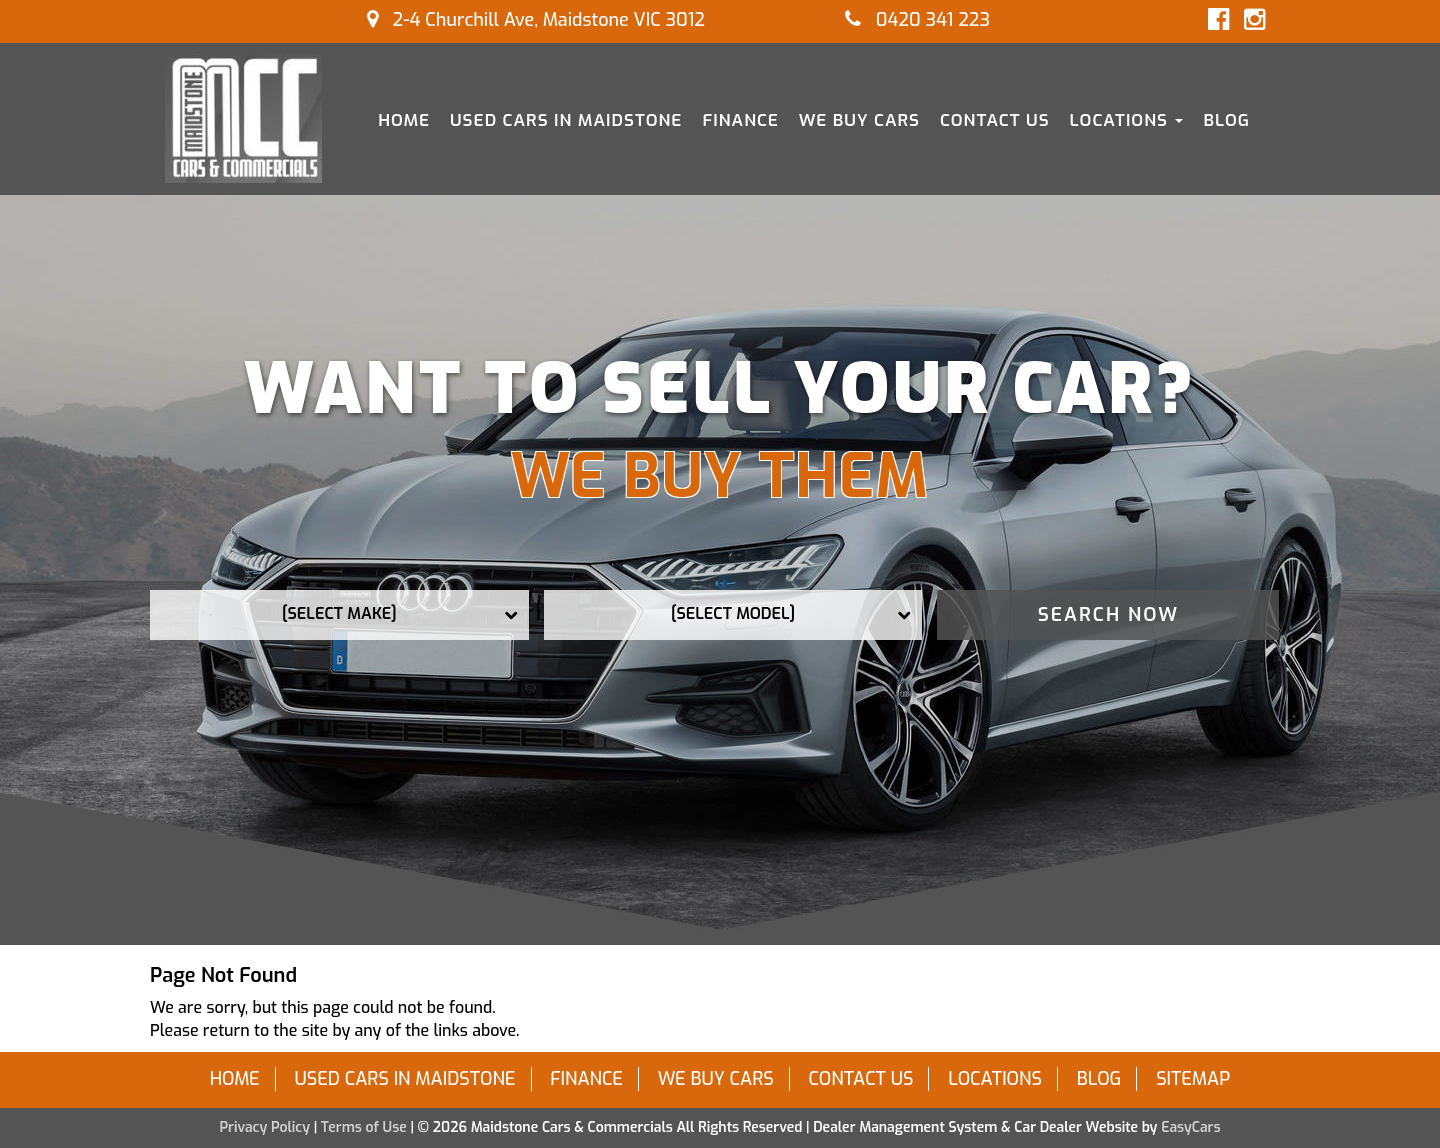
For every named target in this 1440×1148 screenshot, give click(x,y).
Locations (1127, 120)
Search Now (1108, 614)
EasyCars (1190, 1127)
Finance (740, 120)
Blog (1226, 120)
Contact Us (995, 120)
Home (404, 120)
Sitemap (1193, 1079)
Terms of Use (366, 1127)
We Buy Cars (859, 120)
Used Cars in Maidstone (566, 120)
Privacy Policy (266, 1127)
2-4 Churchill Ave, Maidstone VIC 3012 (536, 20)
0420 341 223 (917, 20)
